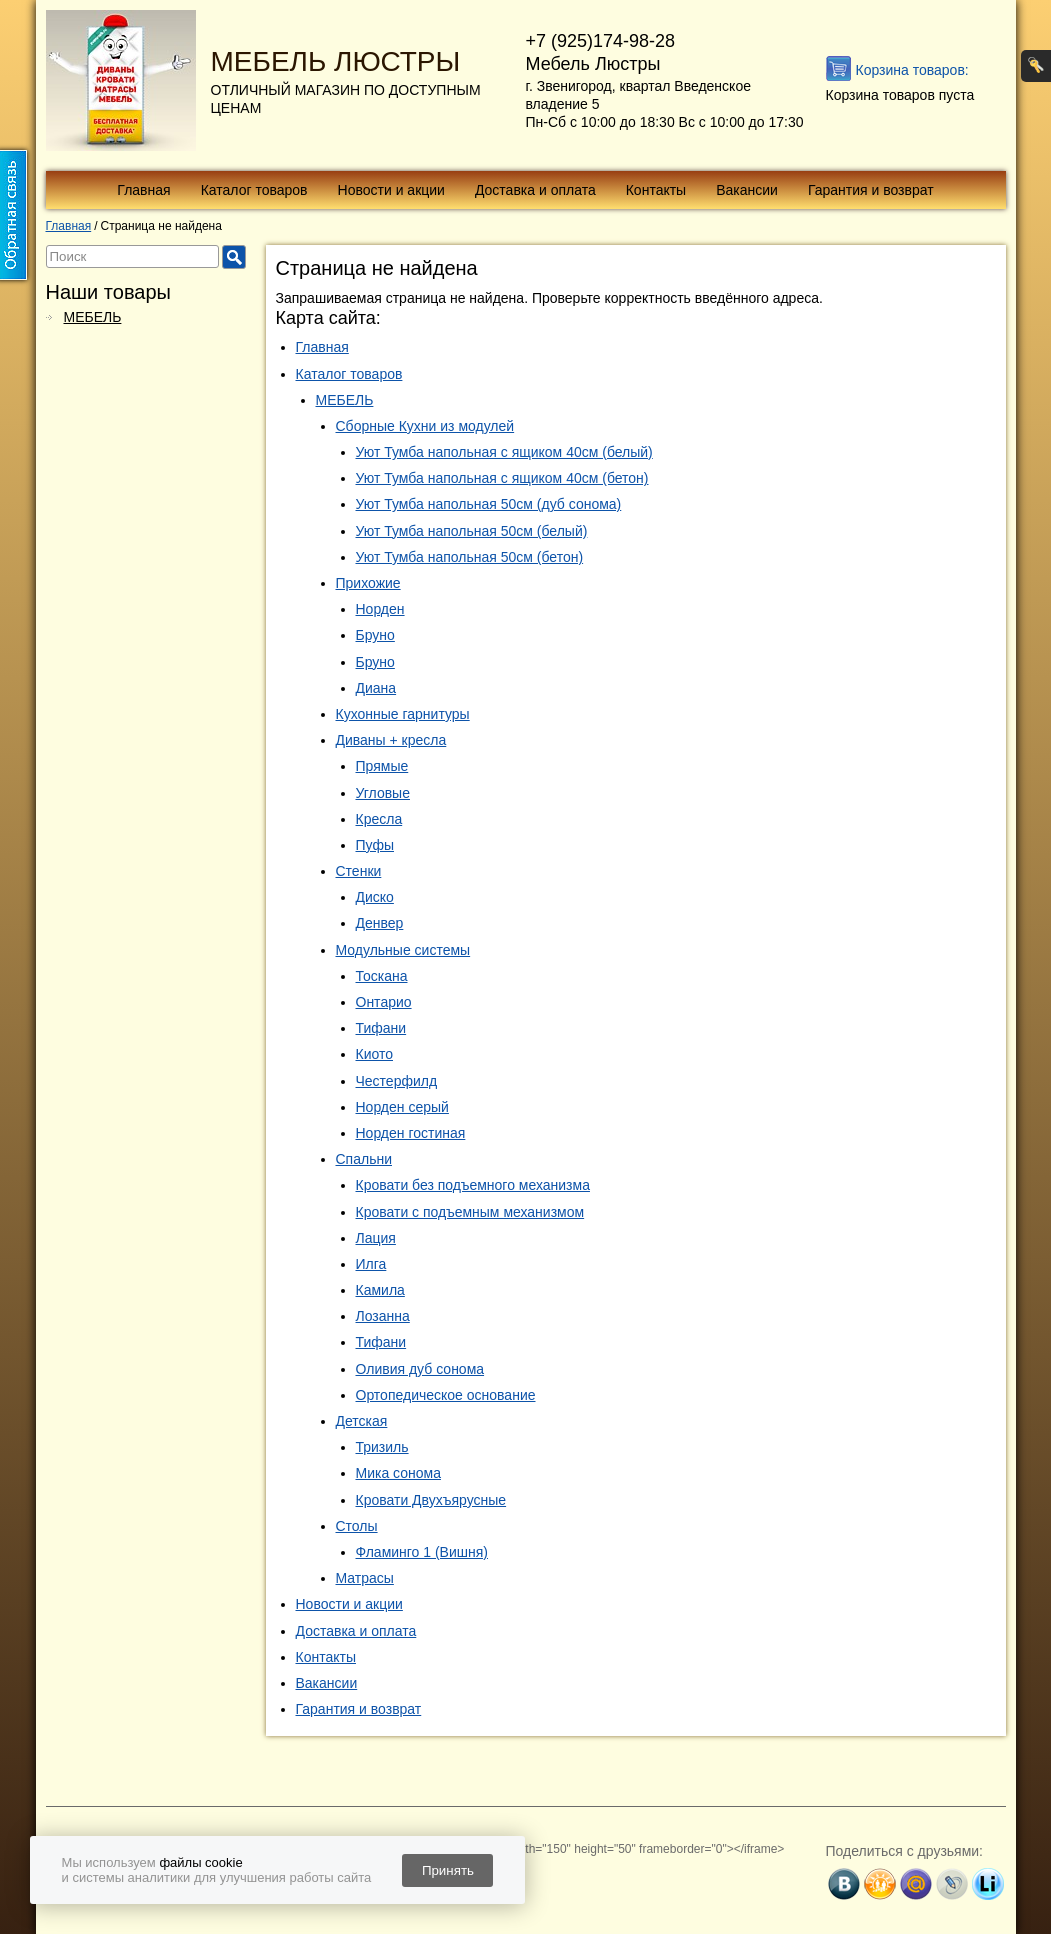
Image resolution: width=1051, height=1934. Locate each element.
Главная (143, 190)
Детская (362, 1421)
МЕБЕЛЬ (93, 317)
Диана (376, 688)
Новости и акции (391, 190)
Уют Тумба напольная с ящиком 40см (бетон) (502, 478)
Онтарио (384, 1002)
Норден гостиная (411, 1133)
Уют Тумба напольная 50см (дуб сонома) (489, 504)
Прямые (382, 766)
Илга (371, 1264)
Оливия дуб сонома (420, 1369)
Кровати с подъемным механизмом (470, 1212)
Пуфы (375, 845)
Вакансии (747, 190)
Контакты (656, 190)
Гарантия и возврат (871, 190)
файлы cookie (200, 1862)
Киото (375, 1054)
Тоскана (382, 976)
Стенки (359, 871)
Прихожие (368, 583)
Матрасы (365, 1578)
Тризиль (382, 1447)
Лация (376, 1238)
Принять (448, 1870)
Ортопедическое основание (446, 1395)
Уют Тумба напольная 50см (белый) (472, 531)
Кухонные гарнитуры (403, 714)
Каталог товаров (254, 190)
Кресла (379, 819)
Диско (375, 897)
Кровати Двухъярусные (431, 1500)
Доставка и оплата (535, 190)
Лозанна (383, 1316)
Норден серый (402, 1107)
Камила (380, 1290)
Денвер (380, 923)
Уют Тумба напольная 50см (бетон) (470, 557)
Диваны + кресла (391, 740)
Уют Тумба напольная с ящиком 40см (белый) (504, 452)
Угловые (383, 793)
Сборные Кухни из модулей (425, 426)
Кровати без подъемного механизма (473, 1185)
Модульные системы (403, 950)
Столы (357, 1526)
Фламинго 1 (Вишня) (422, 1552)
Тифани (381, 1028)
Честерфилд (397, 1081)
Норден (380, 609)
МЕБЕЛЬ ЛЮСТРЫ (336, 61)
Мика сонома (398, 1473)
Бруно (375, 635)
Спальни (364, 1159)
